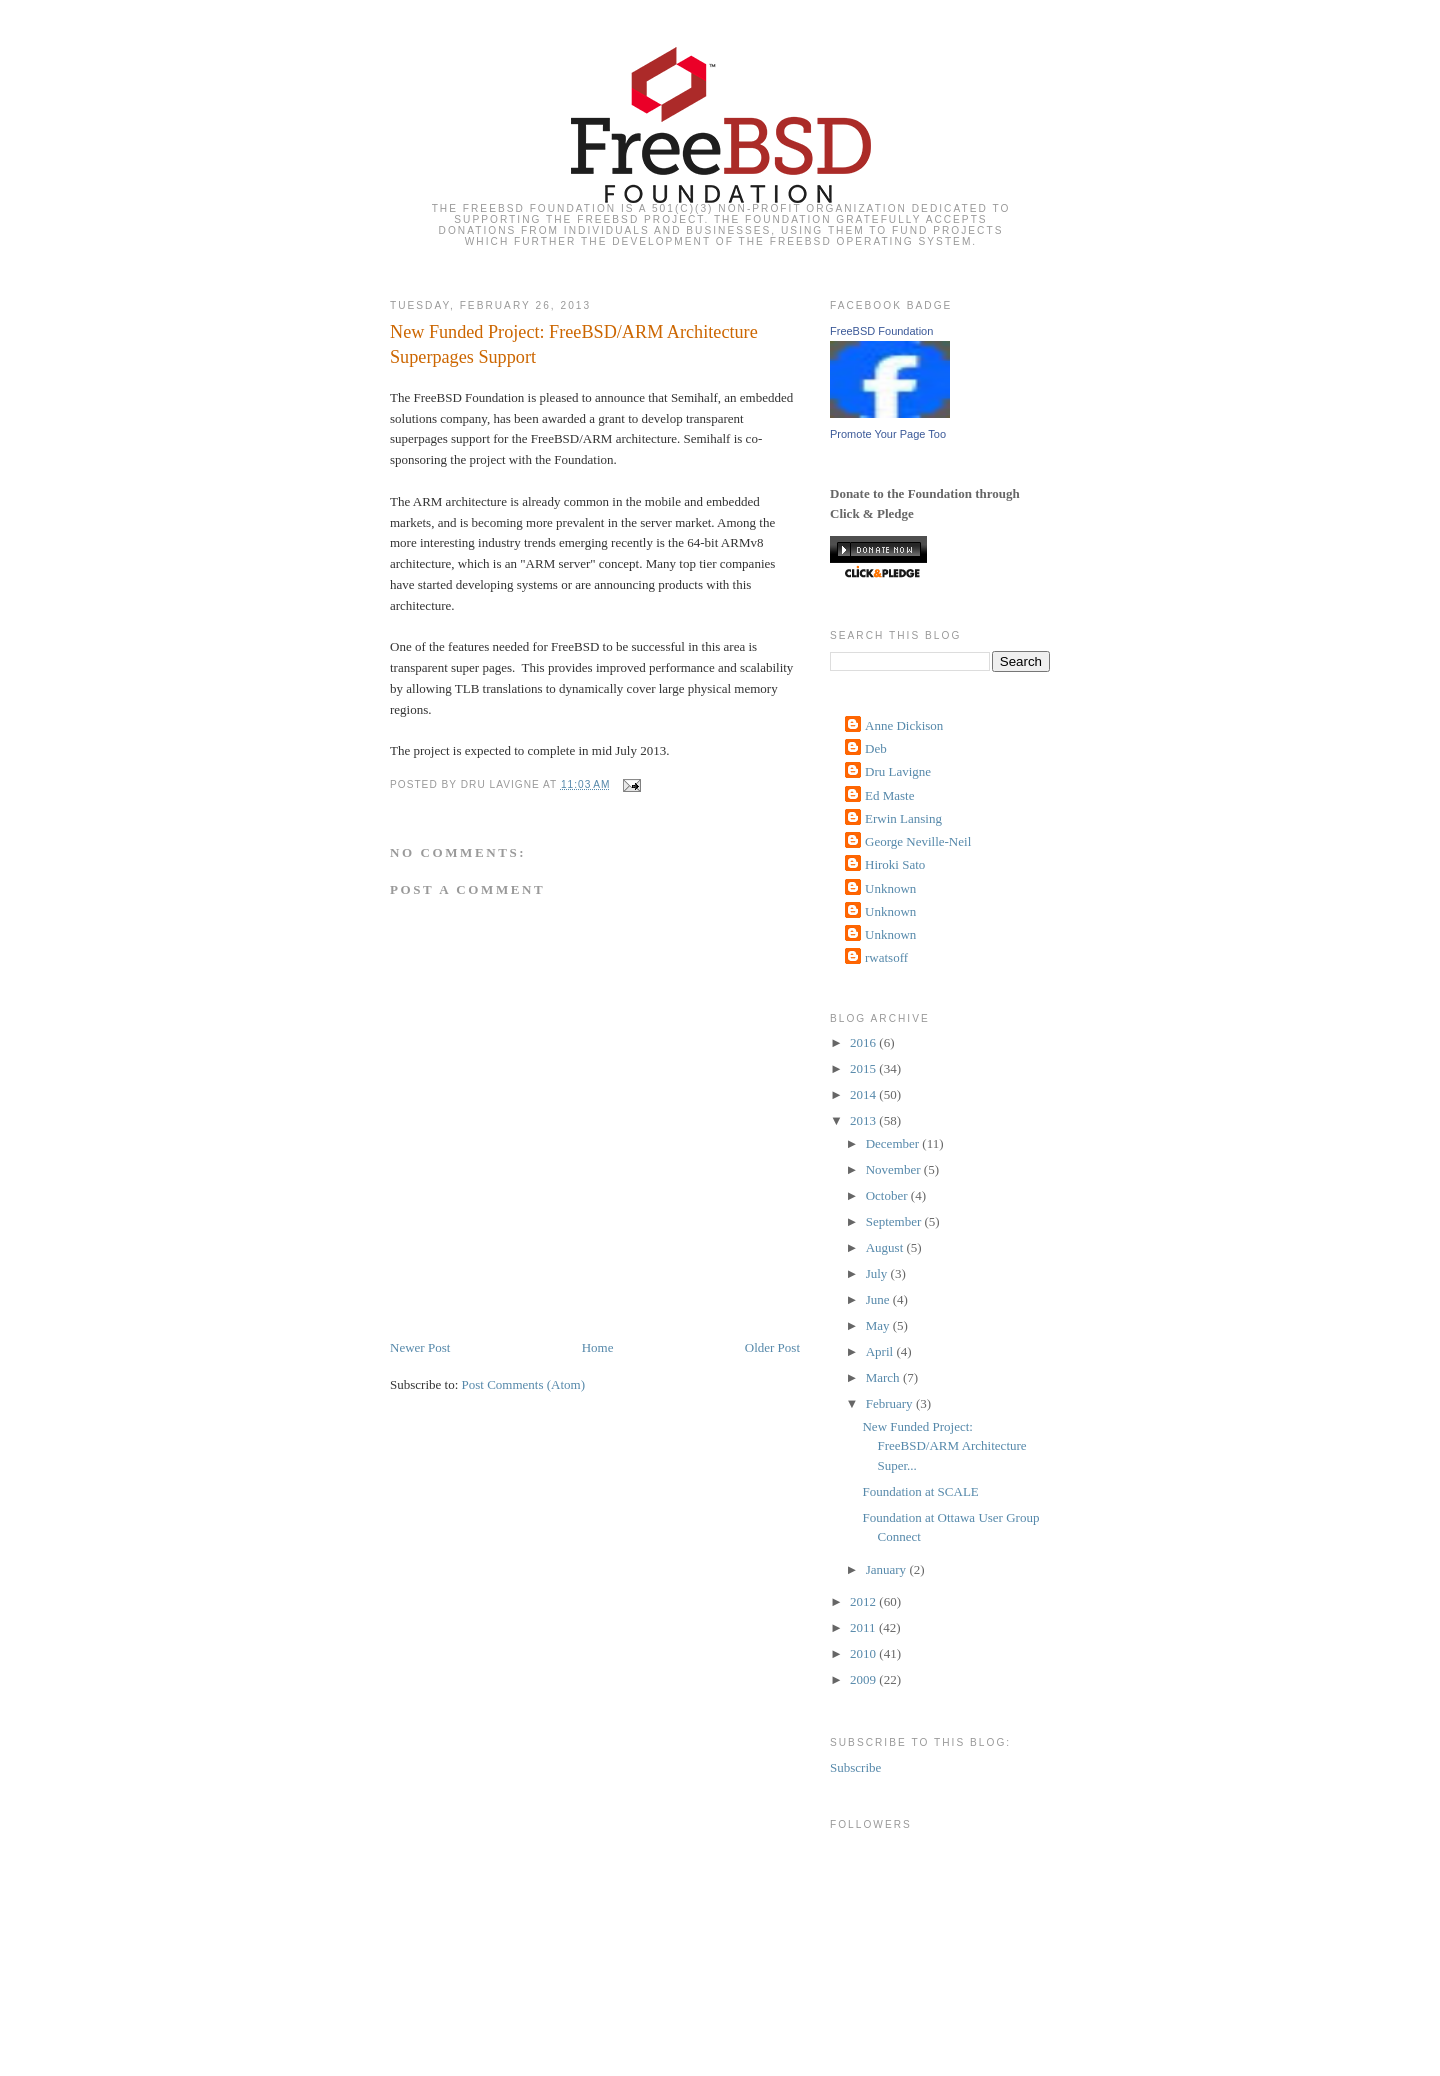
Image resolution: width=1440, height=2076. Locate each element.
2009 (864, 1679)
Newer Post (420, 1347)
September (895, 1221)
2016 (864, 1042)
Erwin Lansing (903, 818)
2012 (864, 1601)
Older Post (772, 1347)
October (888, 1195)
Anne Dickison (904, 725)
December (894, 1143)
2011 (864, 1627)
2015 (864, 1068)
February (891, 1403)
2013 (864, 1120)
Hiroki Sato (895, 864)
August (886, 1247)
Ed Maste (889, 795)
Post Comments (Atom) (524, 1384)
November (895, 1169)
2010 (864, 1653)
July (878, 1273)
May (879, 1325)
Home (598, 1347)
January (888, 1569)
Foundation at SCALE (920, 1491)
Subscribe (855, 1767)
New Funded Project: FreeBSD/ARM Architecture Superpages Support (574, 344)
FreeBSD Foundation (881, 331)
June (879, 1299)
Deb (876, 748)
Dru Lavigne (898, 771)
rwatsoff (886, 957)
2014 (864, 1094)
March (884, 1377)
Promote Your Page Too (888, 434)
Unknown (890, 888)
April (881, 1351)
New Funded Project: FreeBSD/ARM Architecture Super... (944, 1446)
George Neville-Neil (918, 841)
